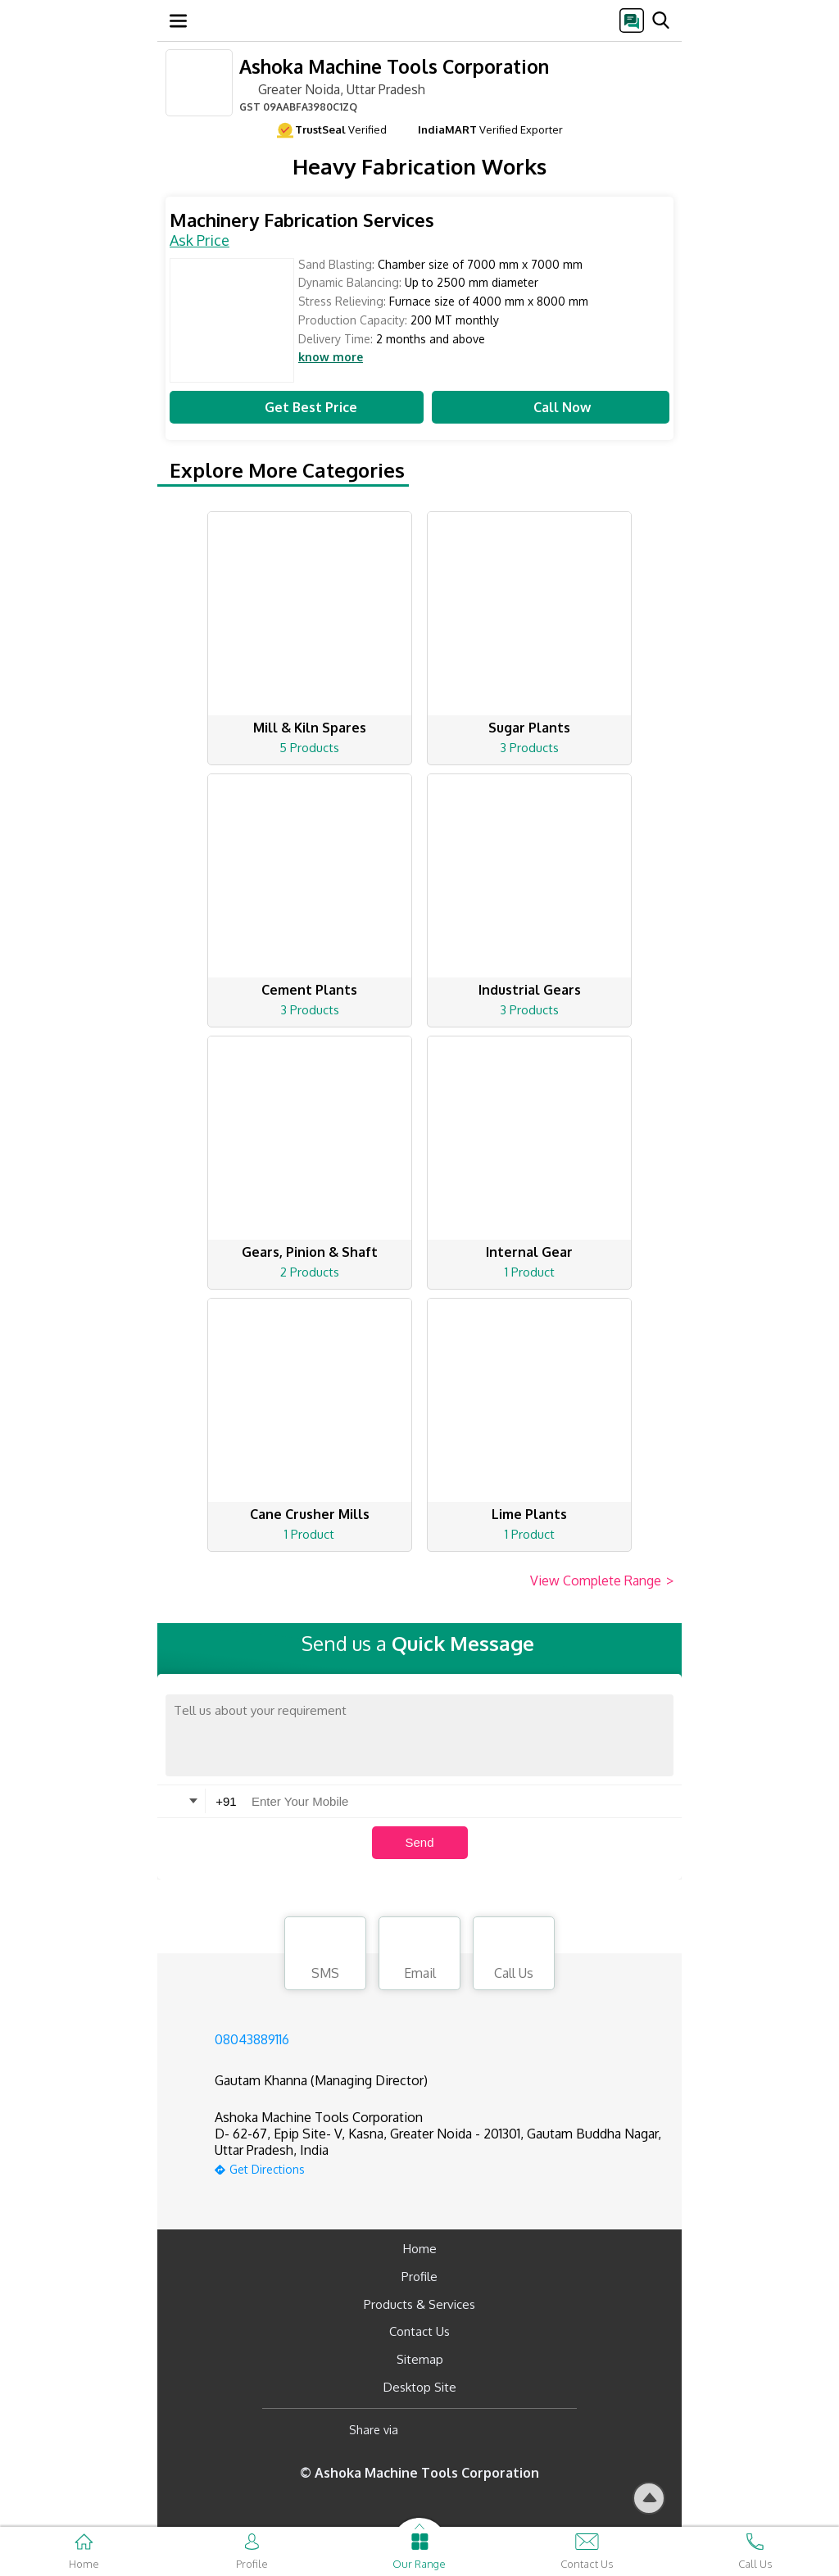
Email (419, 1955)
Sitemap (420, 2359)
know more (330, 357)
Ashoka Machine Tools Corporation (394, 66)
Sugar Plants (529, 727)
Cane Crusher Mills (310, 1514)
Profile (419, 2276)
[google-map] (440, 2167)
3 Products (529, 747)
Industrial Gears (529, 990)
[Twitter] (494, 2430)
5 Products (309, 747)
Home (420, 2248)
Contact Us (419, 2331)
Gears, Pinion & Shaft (310, 1252)
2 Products (309, 1272)
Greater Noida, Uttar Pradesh (332, 88)
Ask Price (199, 240)
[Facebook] (424, 2430)
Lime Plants (529, 1514)
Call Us (513, 1955)
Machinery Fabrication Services (302, 220)
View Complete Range (601, 1581)
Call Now (550, 407)
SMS (325, 1955)
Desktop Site (419, 2387)
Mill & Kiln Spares (309, 727)
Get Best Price (296, 407)
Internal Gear (529, 1252)
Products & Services (419, 2304)
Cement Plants (309, 990)
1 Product (530, 1272)
